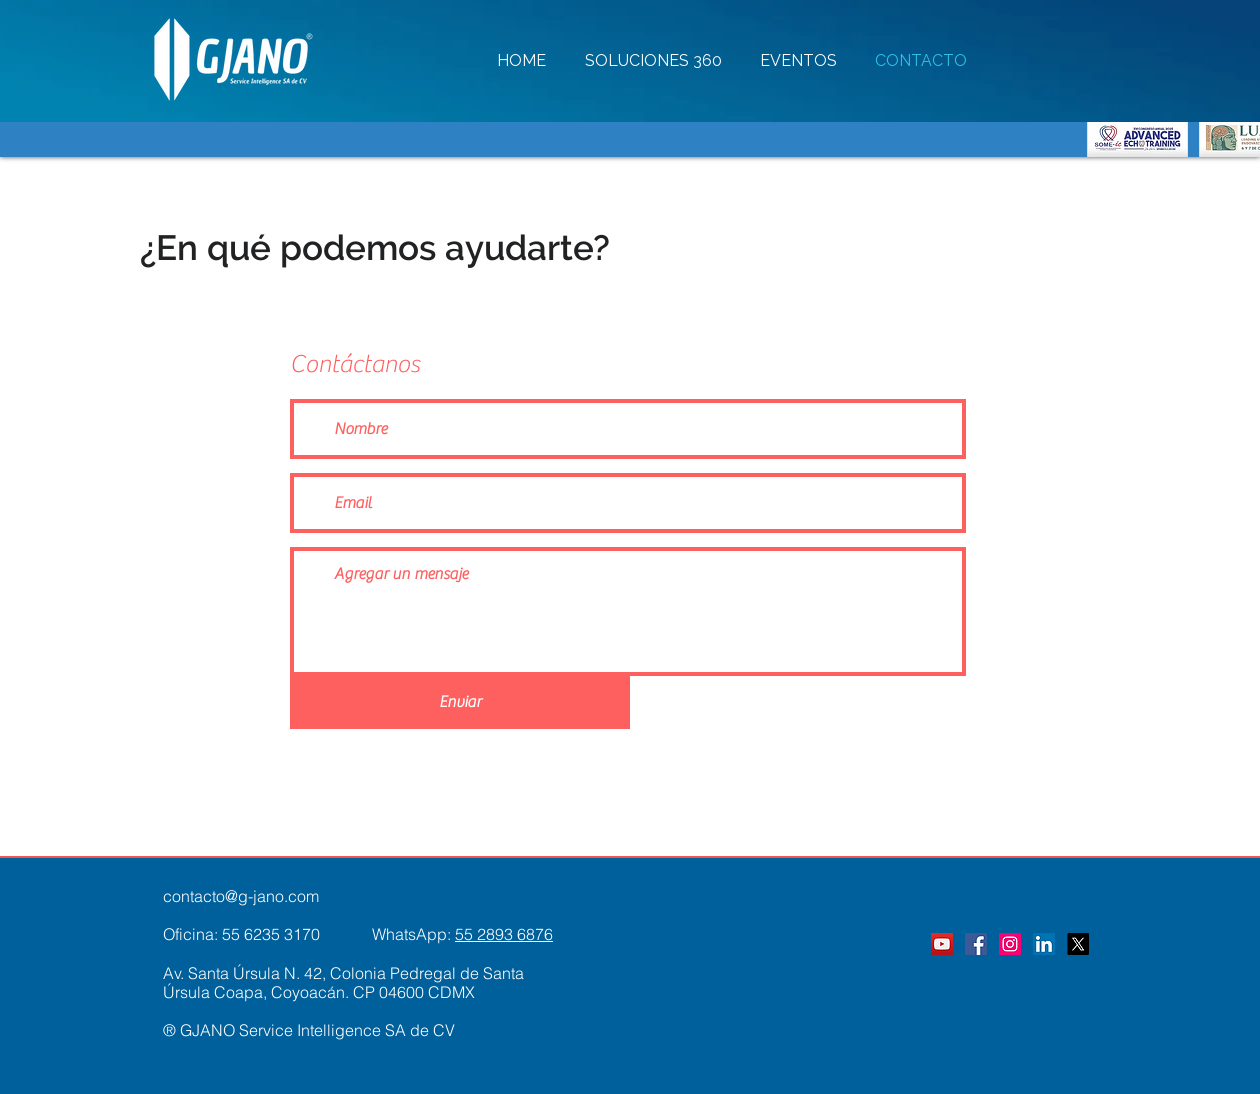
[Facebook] (976, 944)
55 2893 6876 (504, 934)
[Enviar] (460, 702)
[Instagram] (1010, 944)
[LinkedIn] (1044, 944)
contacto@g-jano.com (241, 896)
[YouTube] (942, 944)
